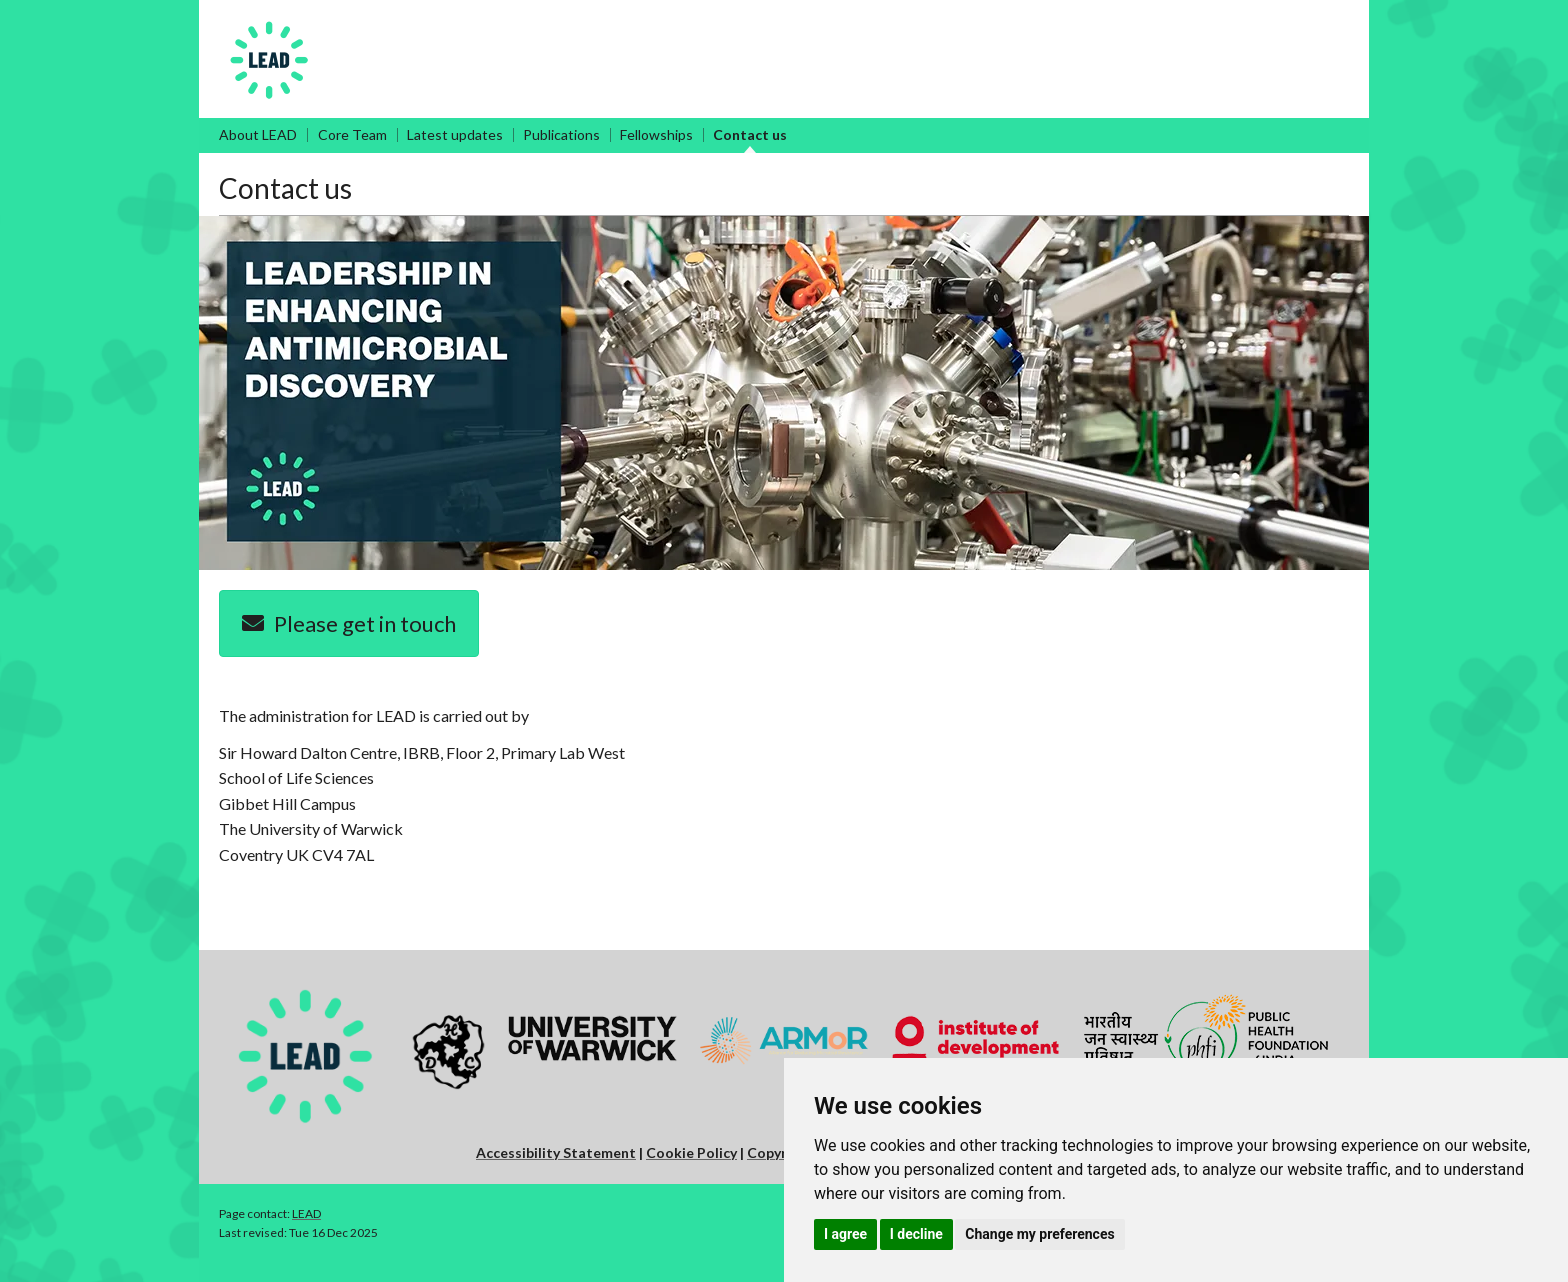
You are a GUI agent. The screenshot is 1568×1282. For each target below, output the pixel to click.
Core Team (352, 134)
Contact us (750, 134)
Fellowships (656, 134)
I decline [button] (916, 1234)
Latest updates (455, 134)
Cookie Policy (691, 1152)
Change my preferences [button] (1039, 1234)
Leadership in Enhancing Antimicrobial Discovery (542, 26)
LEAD (306, 1213)
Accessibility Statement (556, 1152)
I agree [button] (845, 1234)
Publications (561, 134)
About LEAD (258, 134)
